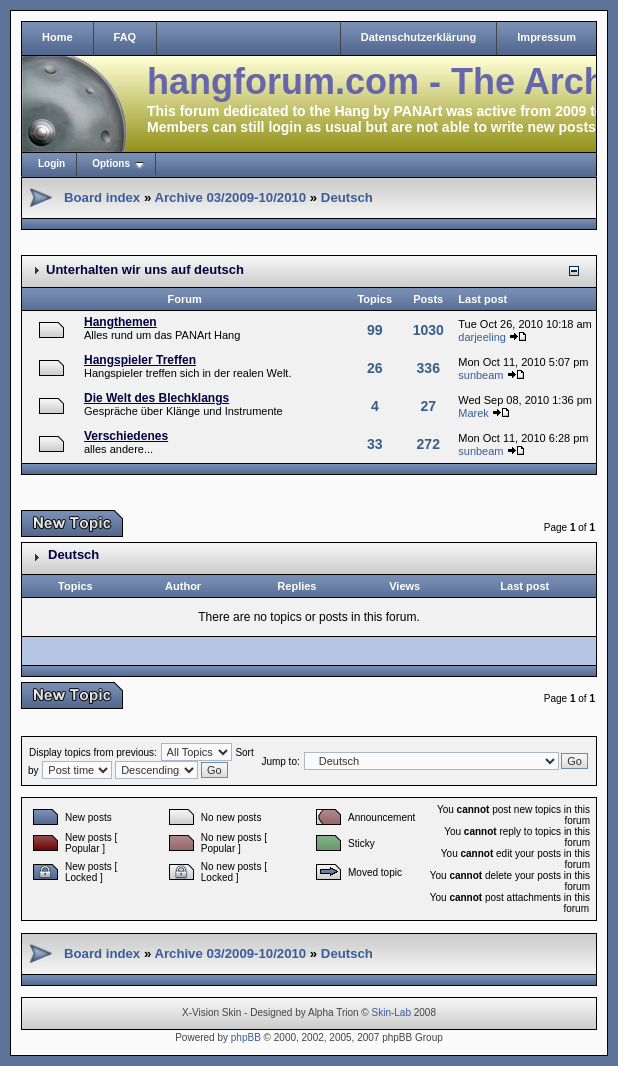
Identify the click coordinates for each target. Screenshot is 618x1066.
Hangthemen (120, 322)
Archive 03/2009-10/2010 (230, 197)
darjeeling (482, 337)
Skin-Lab (391, 1012)
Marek (473, 413)
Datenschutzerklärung (419, 37)
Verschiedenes (126, 436)
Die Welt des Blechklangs (156, 398)
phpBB (246, 1037)
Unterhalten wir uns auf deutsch (145, 269)
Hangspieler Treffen (140, 360)
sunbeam (480, 375)
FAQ (125, 37)
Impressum (546, 37)
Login (51, 163)
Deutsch (347, 197)
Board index (102, 197)
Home (57, 37)
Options (111, 163)
